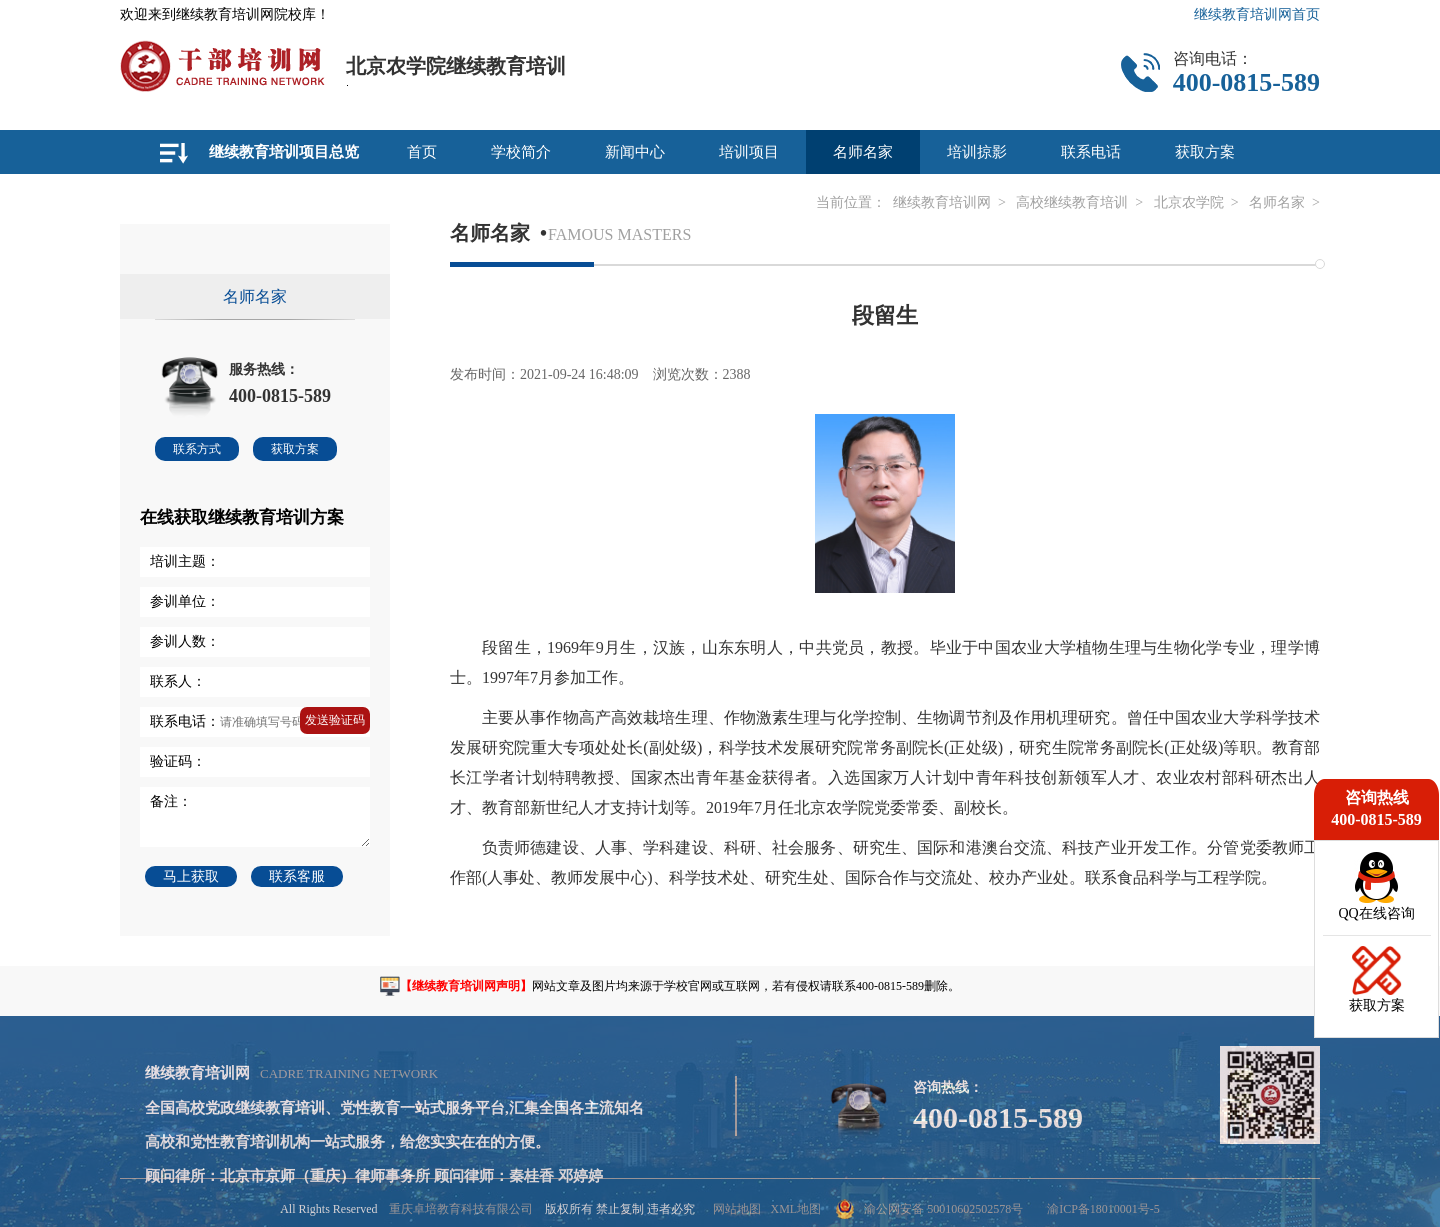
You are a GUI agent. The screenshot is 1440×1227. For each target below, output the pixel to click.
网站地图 (737, 1209)
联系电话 (1091, 152)
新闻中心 (635, 152)
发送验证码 (335, 720)
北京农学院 (1189, 202)
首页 (422, 152)
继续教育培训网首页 (1257, 14)
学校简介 (521, 152)
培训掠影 (977, 152)
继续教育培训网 (942, 202)
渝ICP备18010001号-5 (1103, 1209)
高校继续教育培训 (1072, 202)
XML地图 (795, 1209)
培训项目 (749, 152)
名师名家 (863, 152)
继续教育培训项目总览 (284, 152)
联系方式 (197, 449)
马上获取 (191, 876)
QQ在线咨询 (1376, 913)
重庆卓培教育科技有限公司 (461, 1209)
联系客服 (297, 876)
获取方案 (1205, 152)
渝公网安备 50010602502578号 (929, 1209)
